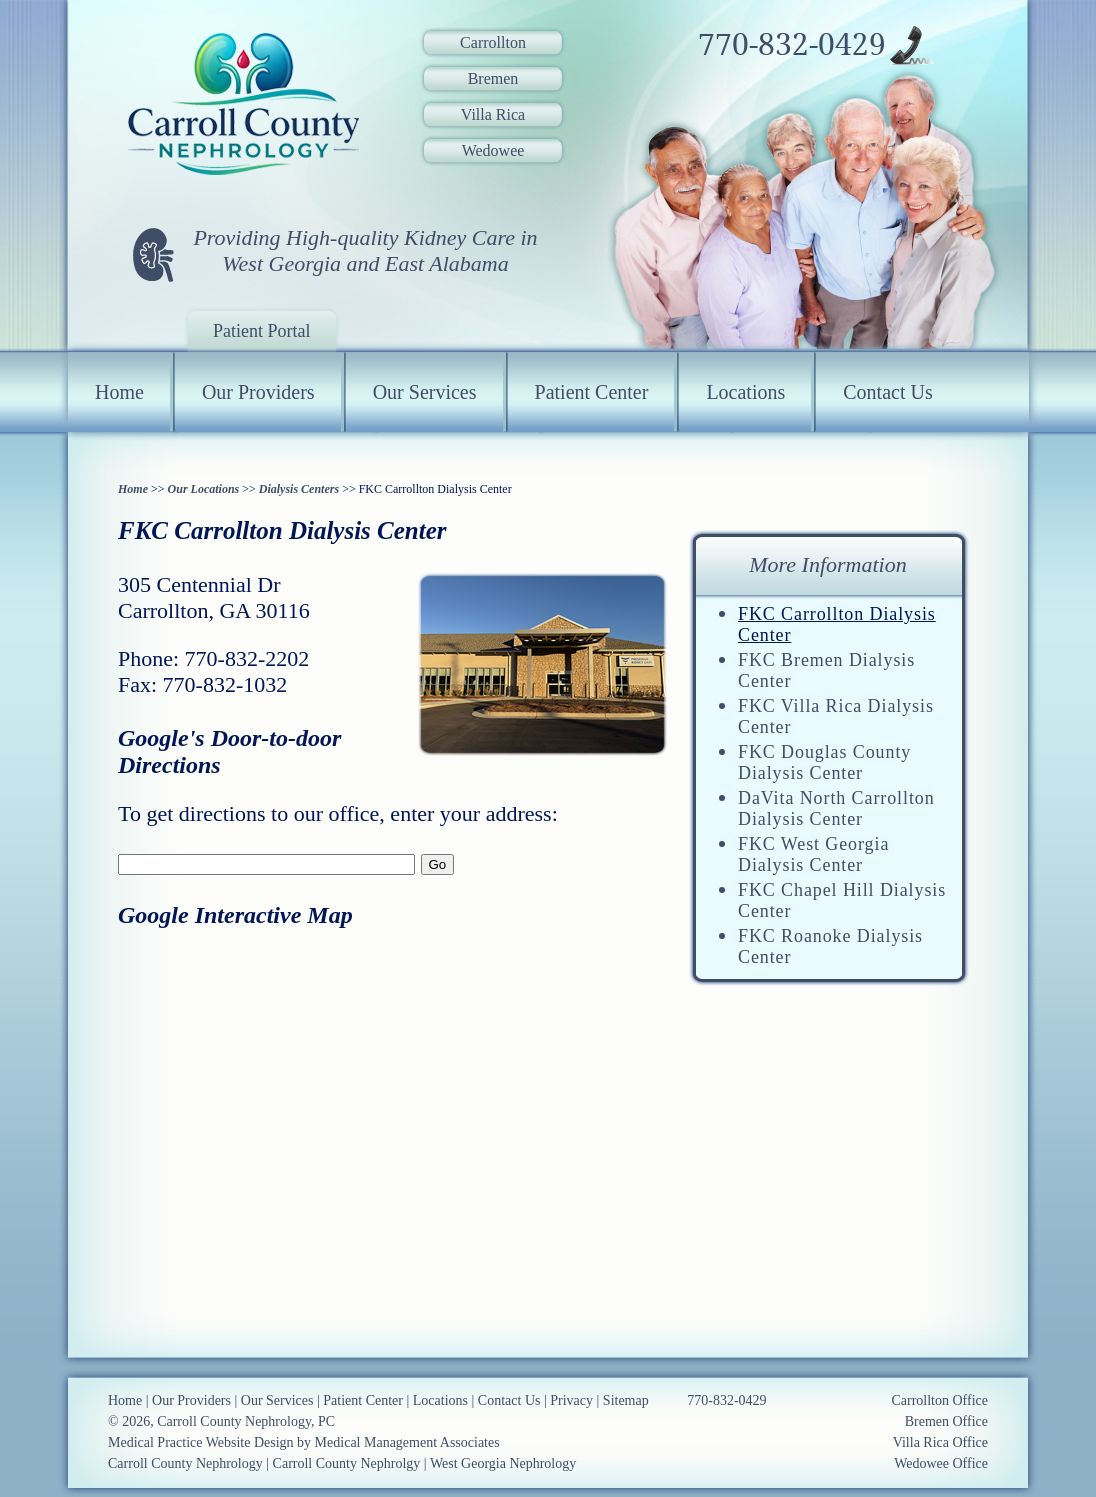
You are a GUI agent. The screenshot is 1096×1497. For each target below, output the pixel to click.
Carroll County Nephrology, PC (246, 1421)
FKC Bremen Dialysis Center (826, 670)
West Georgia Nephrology (503, 1463)
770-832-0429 (792, 45)
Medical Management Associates (407, 1442)
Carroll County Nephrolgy (347, 1463)
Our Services (425, 392)
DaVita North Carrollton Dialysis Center (836, 808)
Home (119, 392)
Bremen (493, 78)
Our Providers (258, 392)
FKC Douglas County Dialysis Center (824, 762)
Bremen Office (946, 1421)
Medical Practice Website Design (201, 1442)
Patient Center (592, 392)
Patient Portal (262, 331)
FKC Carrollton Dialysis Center (837, 624)
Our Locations (204, 489)
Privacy (571, 1400)
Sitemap (626, 1400)
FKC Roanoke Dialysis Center (830, 946)
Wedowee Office (941, 1463)
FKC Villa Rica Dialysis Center (836, 716)
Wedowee (493, 150)
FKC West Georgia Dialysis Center (813, 854)
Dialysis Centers (299, 489)
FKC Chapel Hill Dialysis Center (842, 900)
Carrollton (493, 42)
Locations (745, 392)
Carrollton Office (939, 1400)
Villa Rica (493, 114)
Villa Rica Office (940, 1442)
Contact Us (887, 392)
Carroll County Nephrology (185, 1463)
